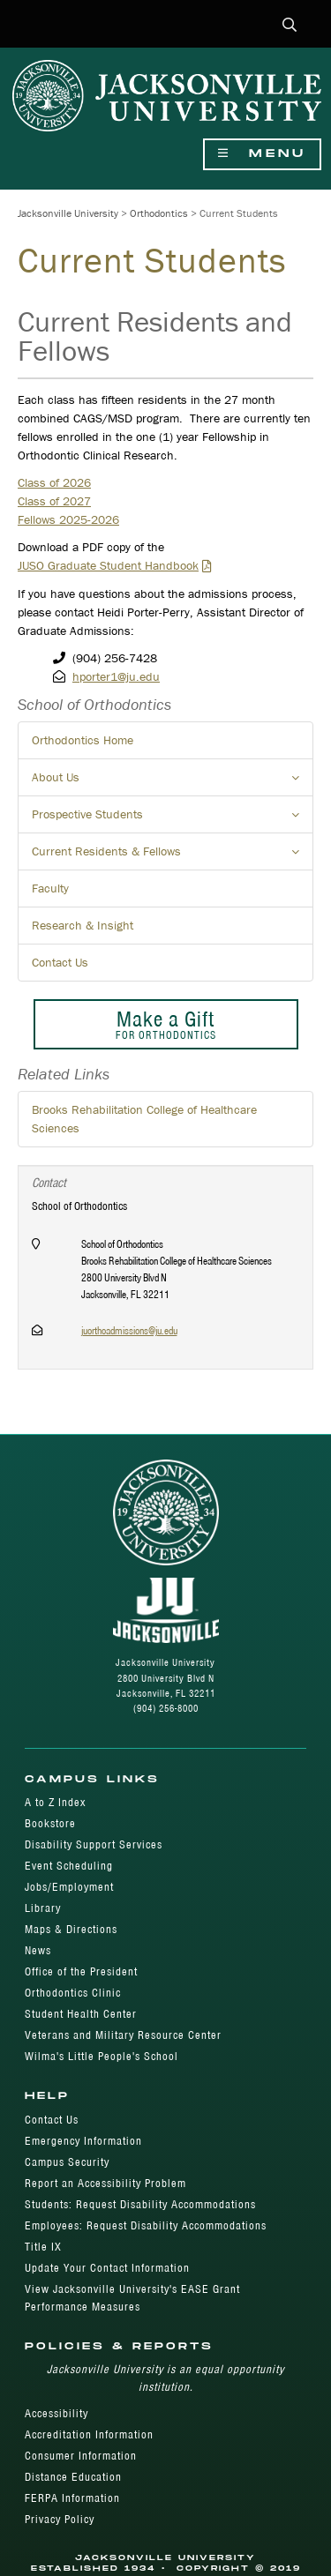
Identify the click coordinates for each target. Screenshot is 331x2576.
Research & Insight (82, 925)
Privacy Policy (59, 2519)
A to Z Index (55, 1802)
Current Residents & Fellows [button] (172, 856)
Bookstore (50, 1823)
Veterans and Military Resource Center (123, 2034)
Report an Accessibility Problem (105, 2183)
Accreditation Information (89, 2434)
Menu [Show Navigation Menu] (262, 154)
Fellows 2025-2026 (68, 519)
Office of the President (81, 1971)
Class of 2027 (54, 501)
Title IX (43, 2246)
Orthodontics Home (82, 740)
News (38, 1950)
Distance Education (73, 2476)
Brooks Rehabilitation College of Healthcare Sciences (144, 1118)
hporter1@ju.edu (116, 676)
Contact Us (60, 962)
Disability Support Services (93, 1844)
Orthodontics (159, 213)
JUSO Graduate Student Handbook (108, 565)
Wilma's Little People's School (101, 2056)
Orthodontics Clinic (73, 1992)
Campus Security (67, 2161)
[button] (290, 26)
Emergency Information (83, 2140)
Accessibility (56, 2413)
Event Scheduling (69, 1865)
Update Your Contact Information (107, 2267)
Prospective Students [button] (172, 819)
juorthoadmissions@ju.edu (129, 1330)
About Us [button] (172, 782)
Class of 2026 (54, 482)
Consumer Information (81, 2455)
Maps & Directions (71, 1929)
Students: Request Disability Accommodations (140, 2204)
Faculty (50, 888)
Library (43, 1907)
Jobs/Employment (69, 1886)
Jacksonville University (68, 213)
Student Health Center (81, 2013)
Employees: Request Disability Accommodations (146, 2225)
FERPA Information (72, 2497)
